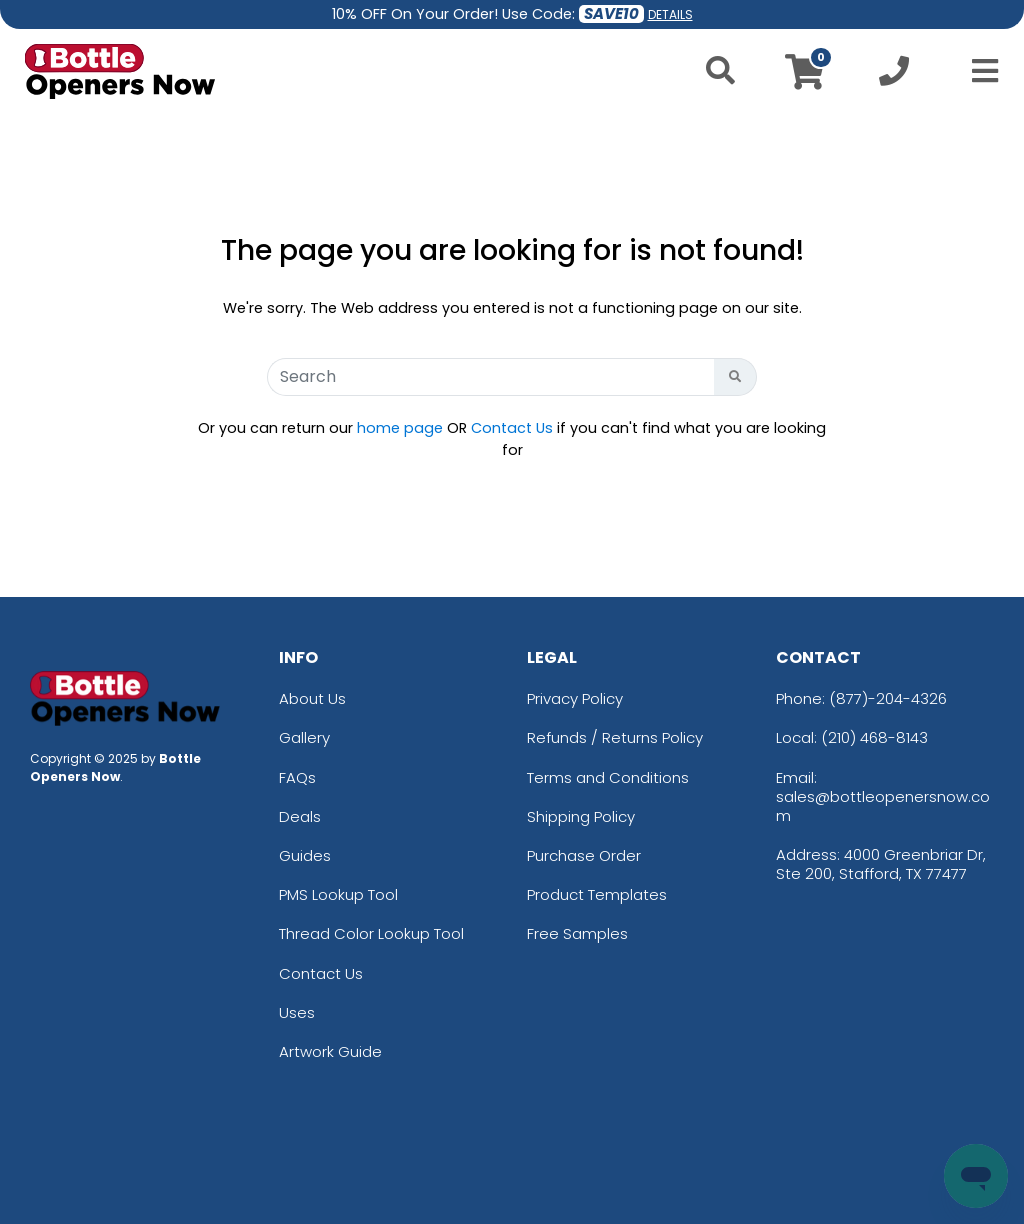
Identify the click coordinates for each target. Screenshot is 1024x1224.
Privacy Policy (575, 698)
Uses (297, 1012)
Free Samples (577, 933)
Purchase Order (584, 855)
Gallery (304, 737)
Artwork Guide (330, 1051)
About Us (312, 698)
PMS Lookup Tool (338, 894)
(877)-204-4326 (888, 698)
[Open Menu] (979, 71)
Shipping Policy (581, 816)
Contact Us (512, 428)
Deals (300, 816)
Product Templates (597, 894)
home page (400, 428)
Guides (305, 855)
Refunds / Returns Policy (615, 737)
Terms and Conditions (608, 777)
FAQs (297, 777)
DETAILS (670, 14)
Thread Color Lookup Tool (371, 933)
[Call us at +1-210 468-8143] (894, 76)
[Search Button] (735, 377)
